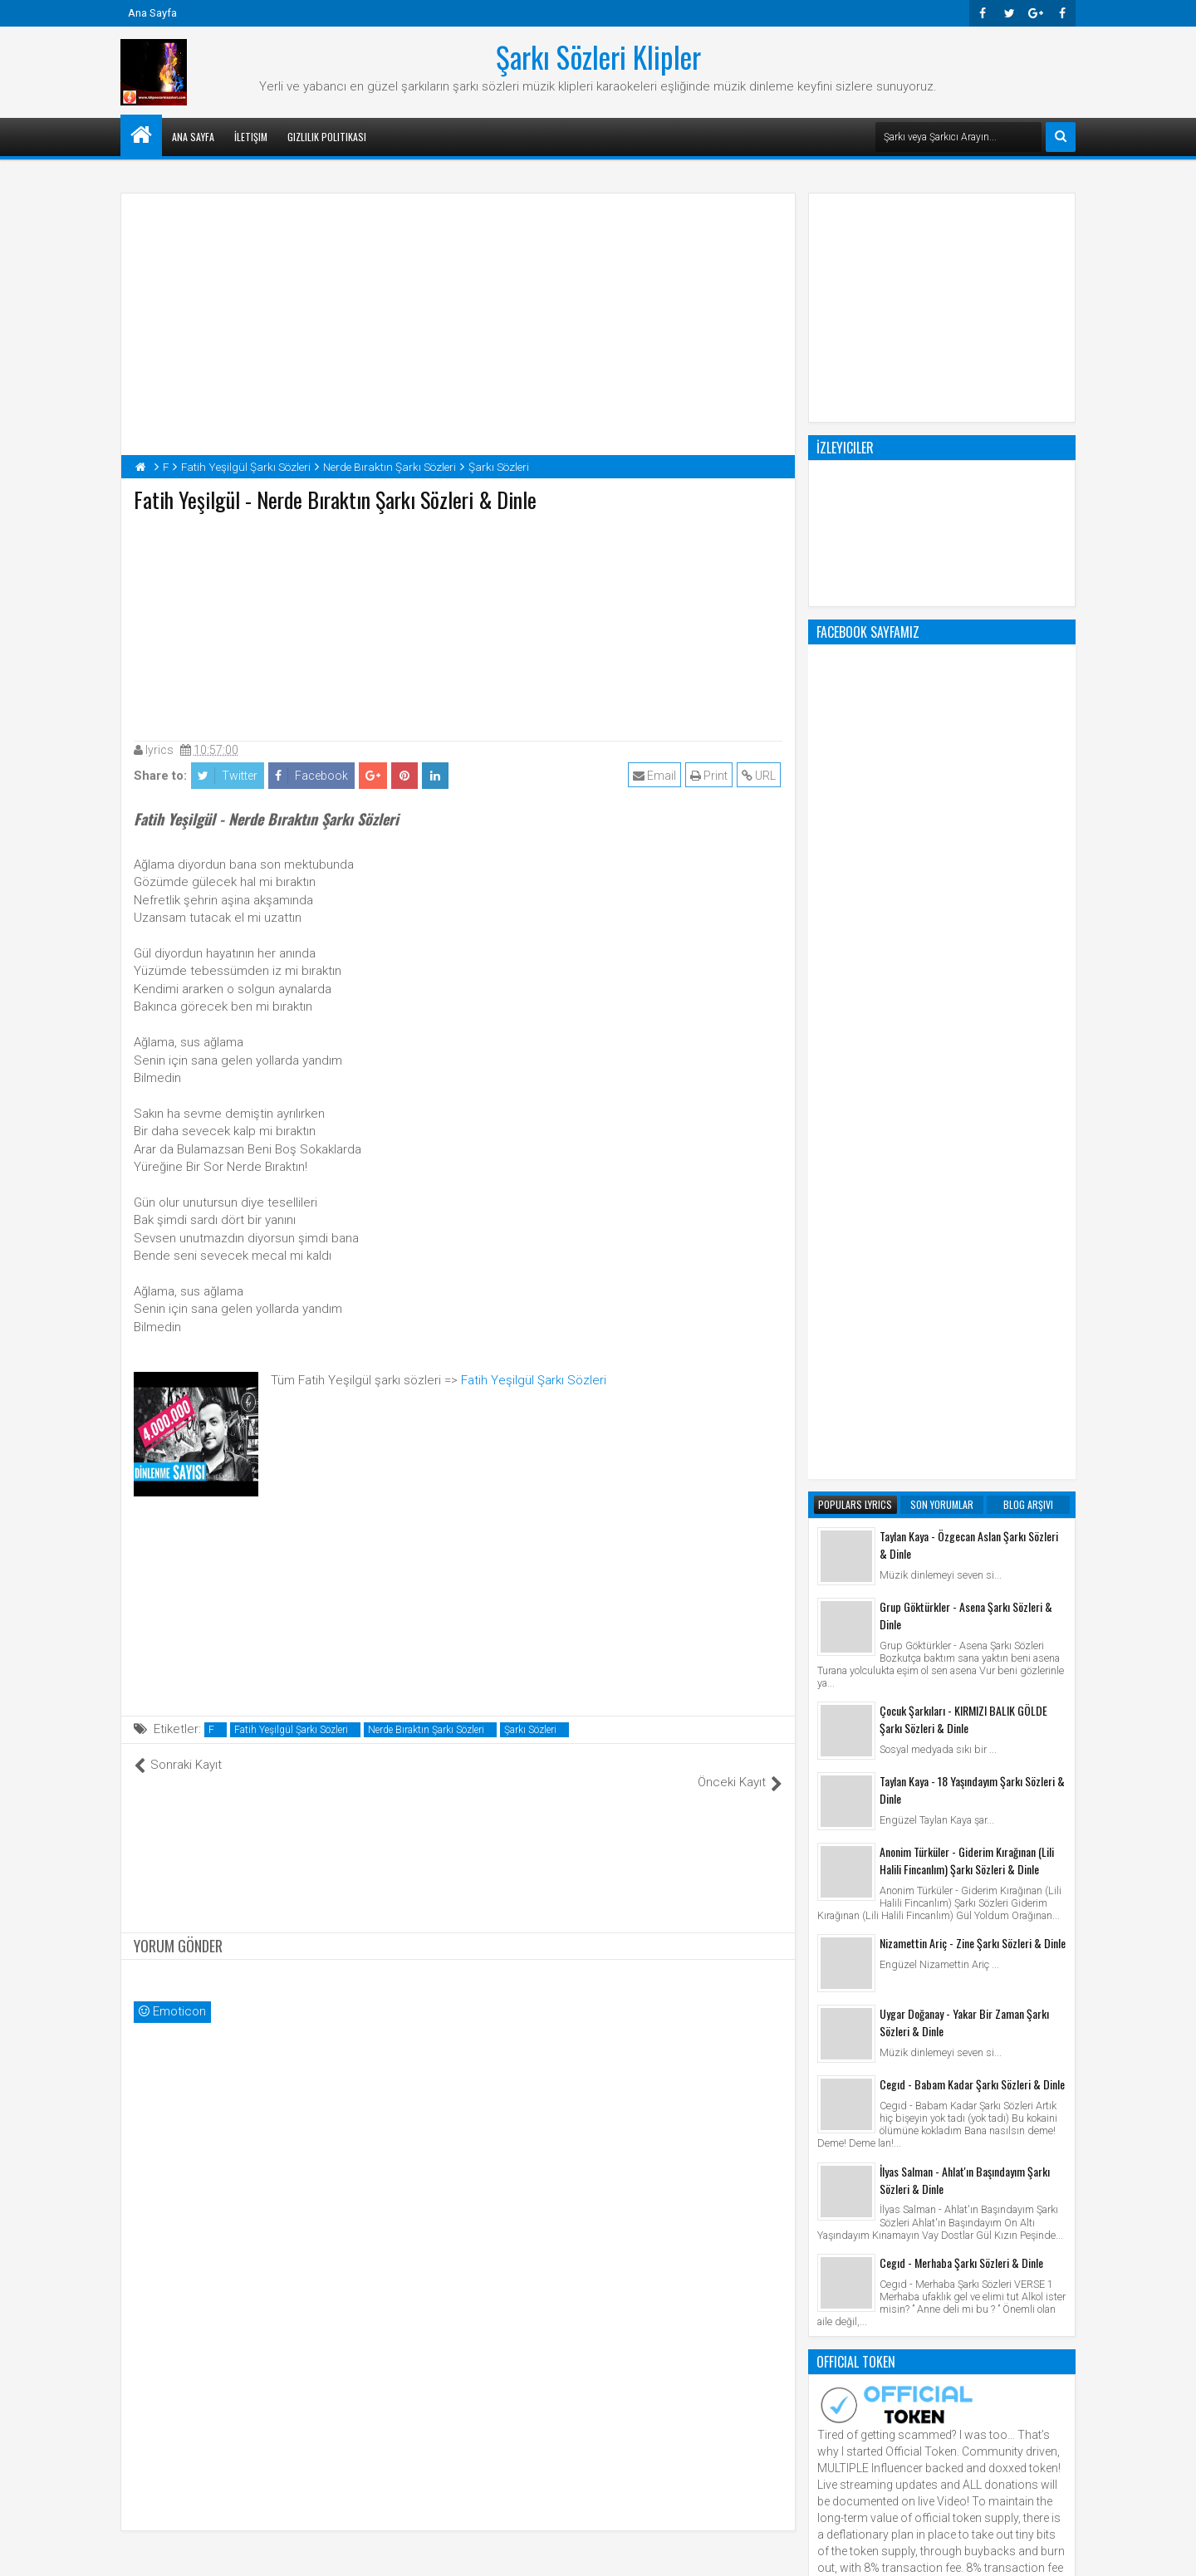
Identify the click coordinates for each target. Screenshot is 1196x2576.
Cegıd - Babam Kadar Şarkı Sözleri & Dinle (972, 1415)
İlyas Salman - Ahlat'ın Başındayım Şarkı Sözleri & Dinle (965, 1511)
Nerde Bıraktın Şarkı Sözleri (426, 1730)
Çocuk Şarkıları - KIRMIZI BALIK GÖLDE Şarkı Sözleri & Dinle (963, 1050)
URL (760, 775)
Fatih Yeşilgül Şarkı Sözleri (533, 1380)
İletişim (250, 137)
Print (710, 775)
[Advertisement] (458, 623)
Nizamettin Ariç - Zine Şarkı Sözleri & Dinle (973, 1274)
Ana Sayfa (152, 13)
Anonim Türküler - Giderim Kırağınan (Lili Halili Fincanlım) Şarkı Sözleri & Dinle (967, 1191)
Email (656, 775)
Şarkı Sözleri (530, 1730)
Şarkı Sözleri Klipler (598, 56)
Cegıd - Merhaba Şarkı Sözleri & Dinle (961, 1594)
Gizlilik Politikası (326, 137)
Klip (831, 2022)
